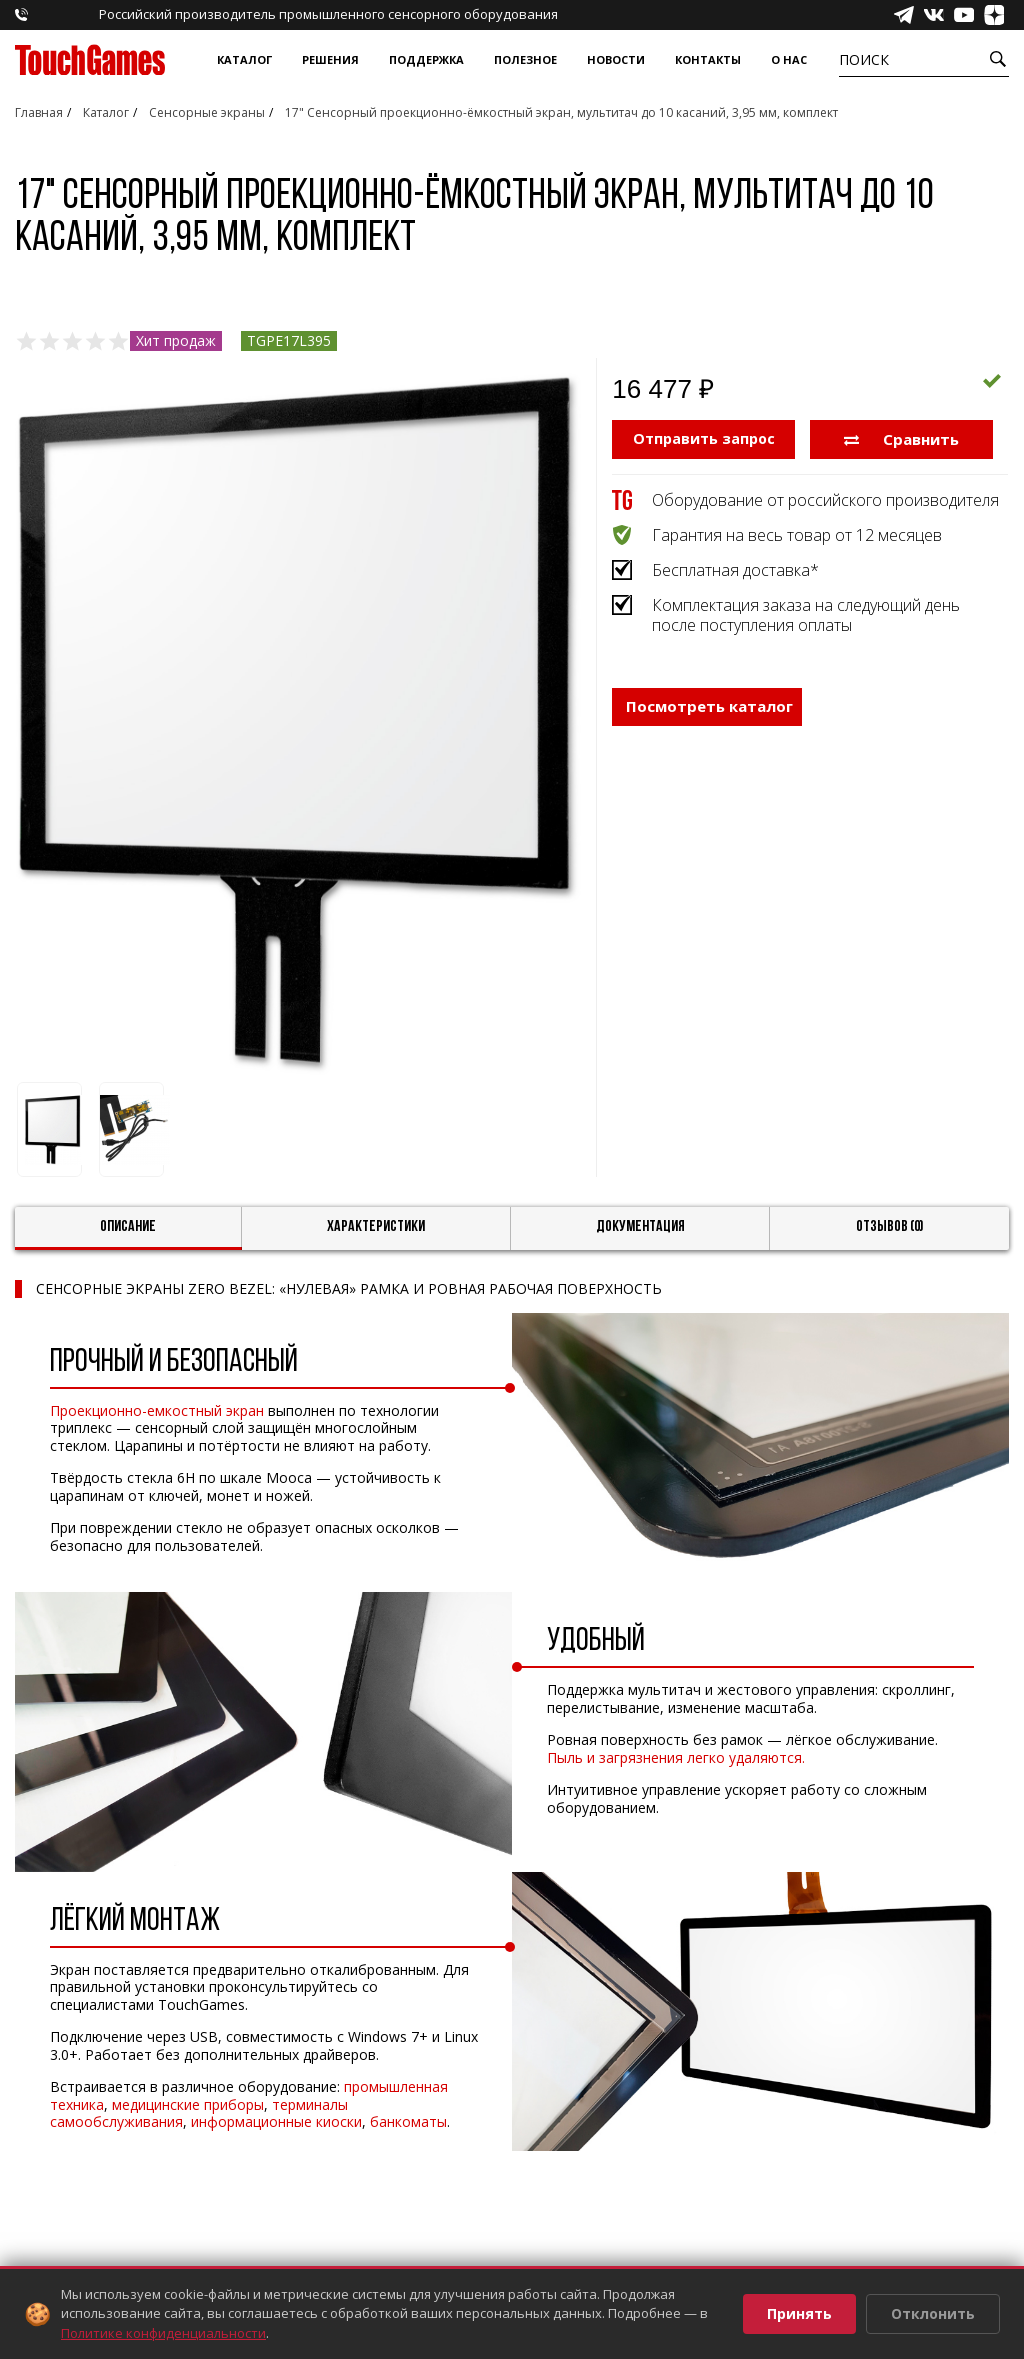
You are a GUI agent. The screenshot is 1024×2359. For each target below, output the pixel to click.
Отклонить (933, 2313)
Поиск (864, 59)
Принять (799, 2313)
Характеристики (376, 1227)
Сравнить (901, 438)
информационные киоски (276, 2121)
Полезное (525, 59)
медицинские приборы (188, 2104)
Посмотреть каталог (709, 705)
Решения (330, 59)
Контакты (708, 59)
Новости (616, 59)
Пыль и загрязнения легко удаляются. (676, 1757)
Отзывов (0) (890, 1227)
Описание (128, 1227)
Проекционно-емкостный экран (157, 1410)
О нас (789, 59)
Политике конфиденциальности (163, 2333)
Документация (640, 1227)
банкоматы (408, 2121)
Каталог (244, 59)
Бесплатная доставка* (735, 569)
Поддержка (426, 59)
